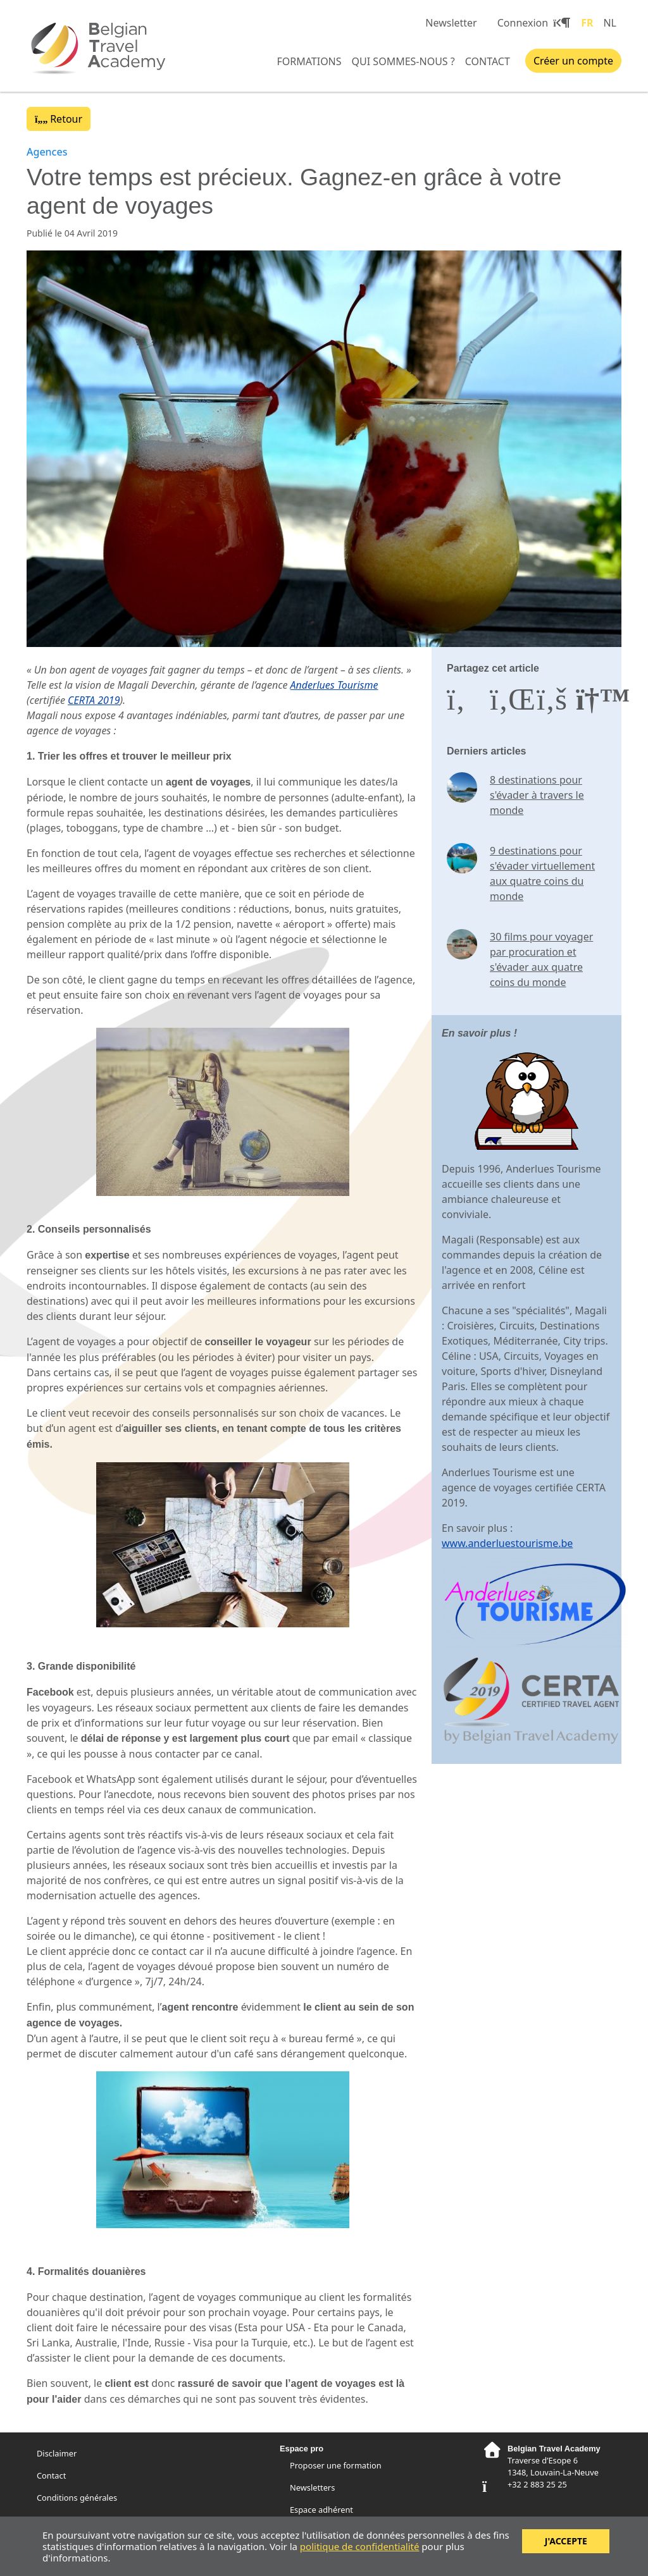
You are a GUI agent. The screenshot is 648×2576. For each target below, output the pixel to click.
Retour (58, 119)
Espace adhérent (321, 2509)
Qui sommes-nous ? (403, 61)
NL (609, 23)
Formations (309, 61)
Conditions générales (77, 2497)
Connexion (531, 23)
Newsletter (451, 23)
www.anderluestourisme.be (507, 1543)
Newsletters (312, 2487)
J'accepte (566, 2541)
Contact (487, 61)
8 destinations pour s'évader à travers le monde (537, 795)
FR (587, 23)
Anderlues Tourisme (334, 685)
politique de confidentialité (360, 2546)
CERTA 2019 (94, 700)
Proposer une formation (336, 2465)
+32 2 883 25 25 (537, 2484)
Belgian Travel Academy (102, 47)
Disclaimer (57, 2453)
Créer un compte (573, 61)
